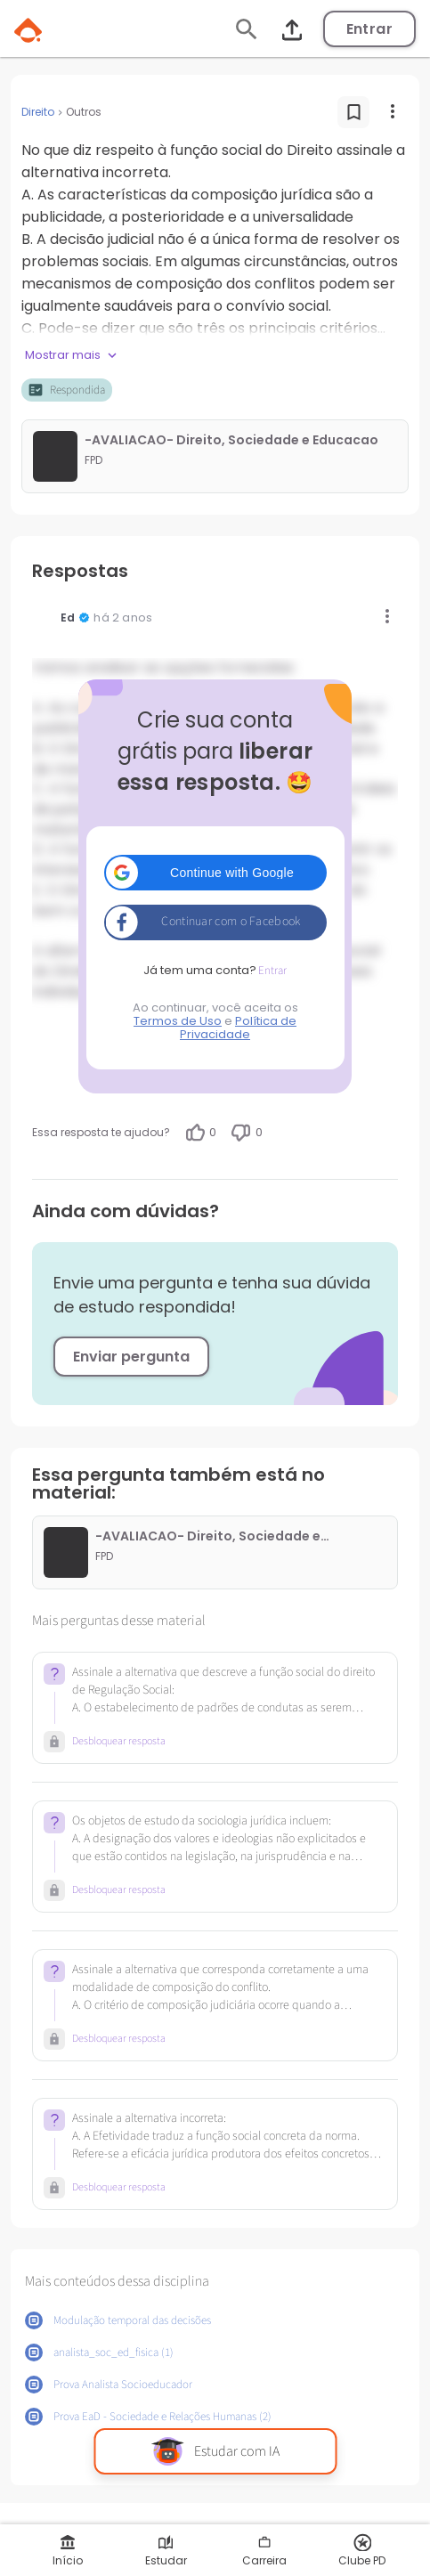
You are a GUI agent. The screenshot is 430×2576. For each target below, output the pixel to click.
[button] (215, 872)
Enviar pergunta (131, 1356)
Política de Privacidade (238, 1027)
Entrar (369, 29)
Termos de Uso (178, 1020)
